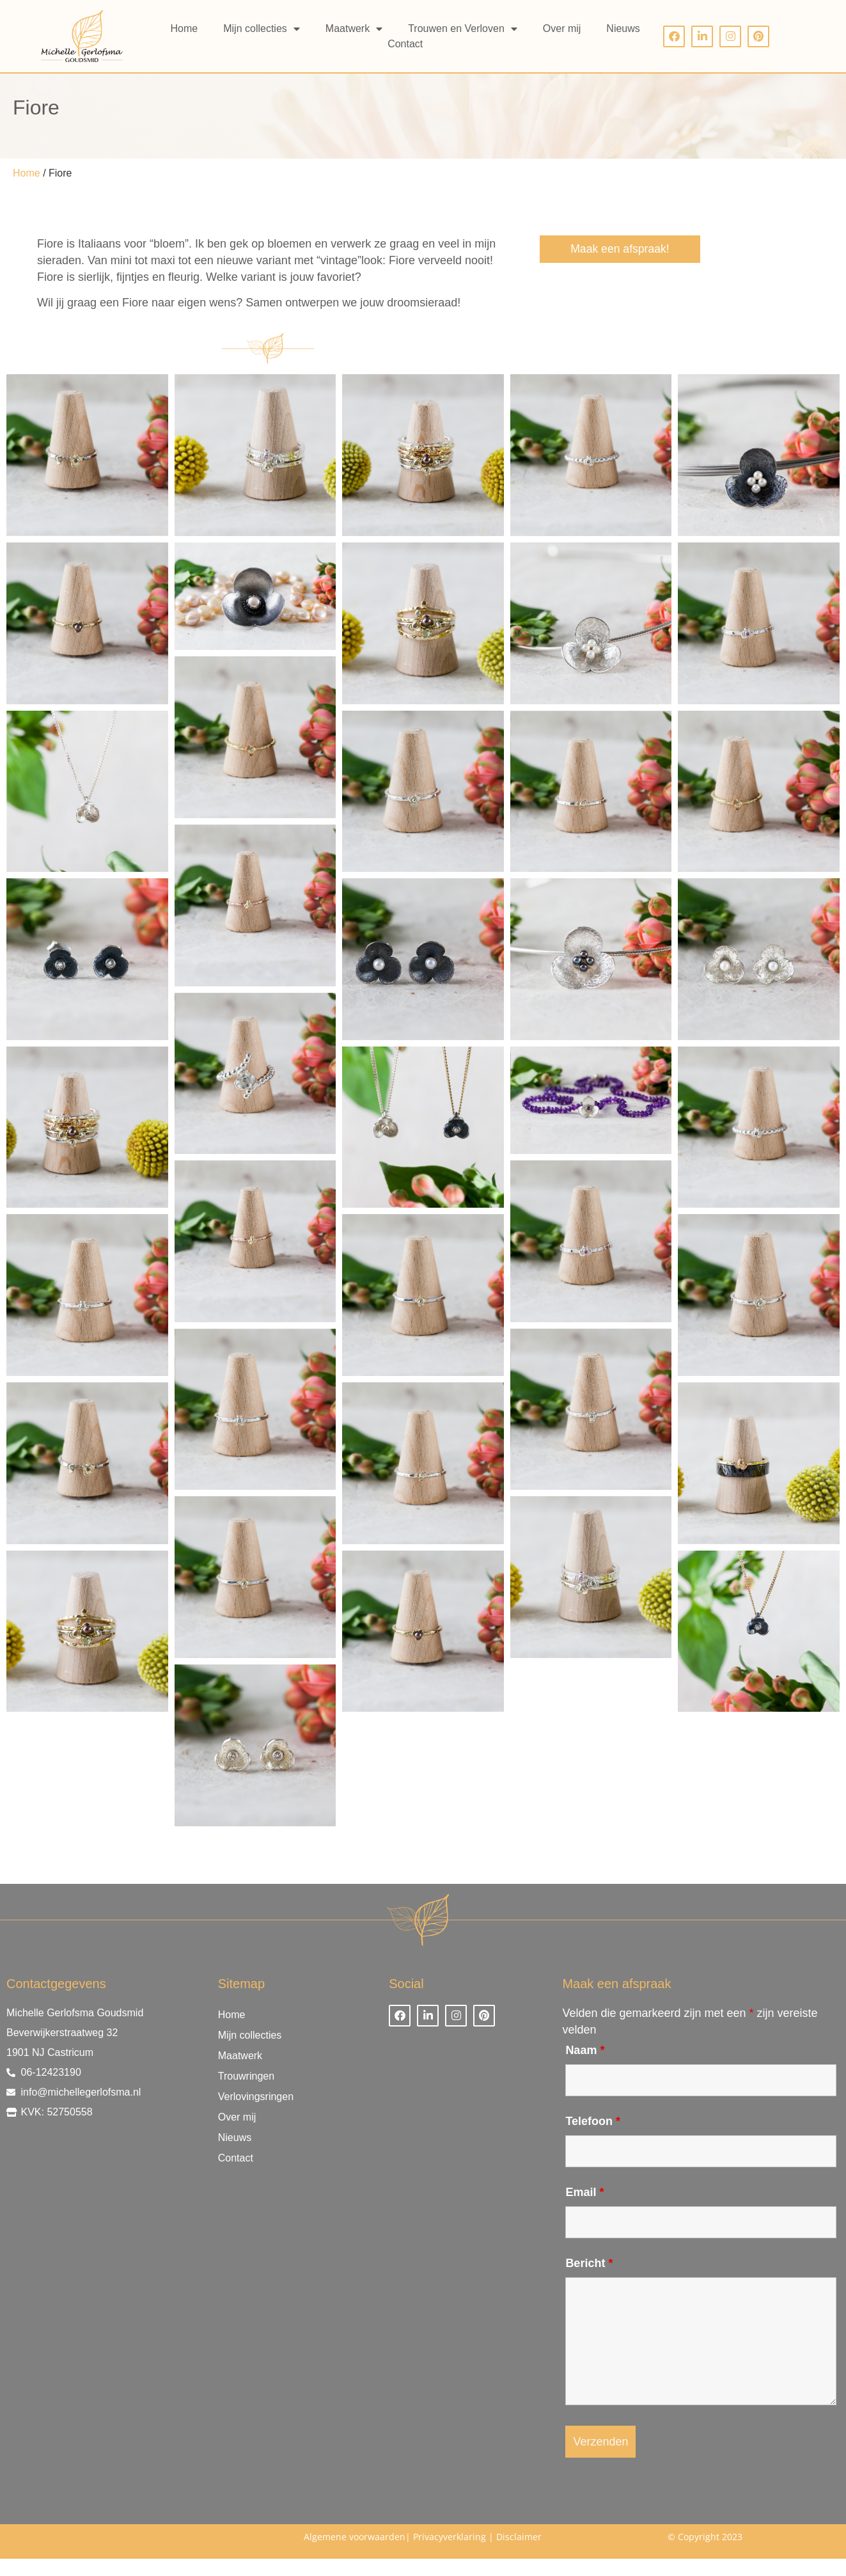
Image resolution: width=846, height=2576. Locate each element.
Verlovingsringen (256, 2113)
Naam (584, 2067)
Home (184, 28)
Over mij (562, 28)
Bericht (589, 2280)
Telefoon (592, 2138)
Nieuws (622, 28)
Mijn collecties (261, 28)
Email (584, 2209)
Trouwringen (246, 2093)
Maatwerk (353, 28)
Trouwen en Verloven (462, 28)
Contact (405, 43)
